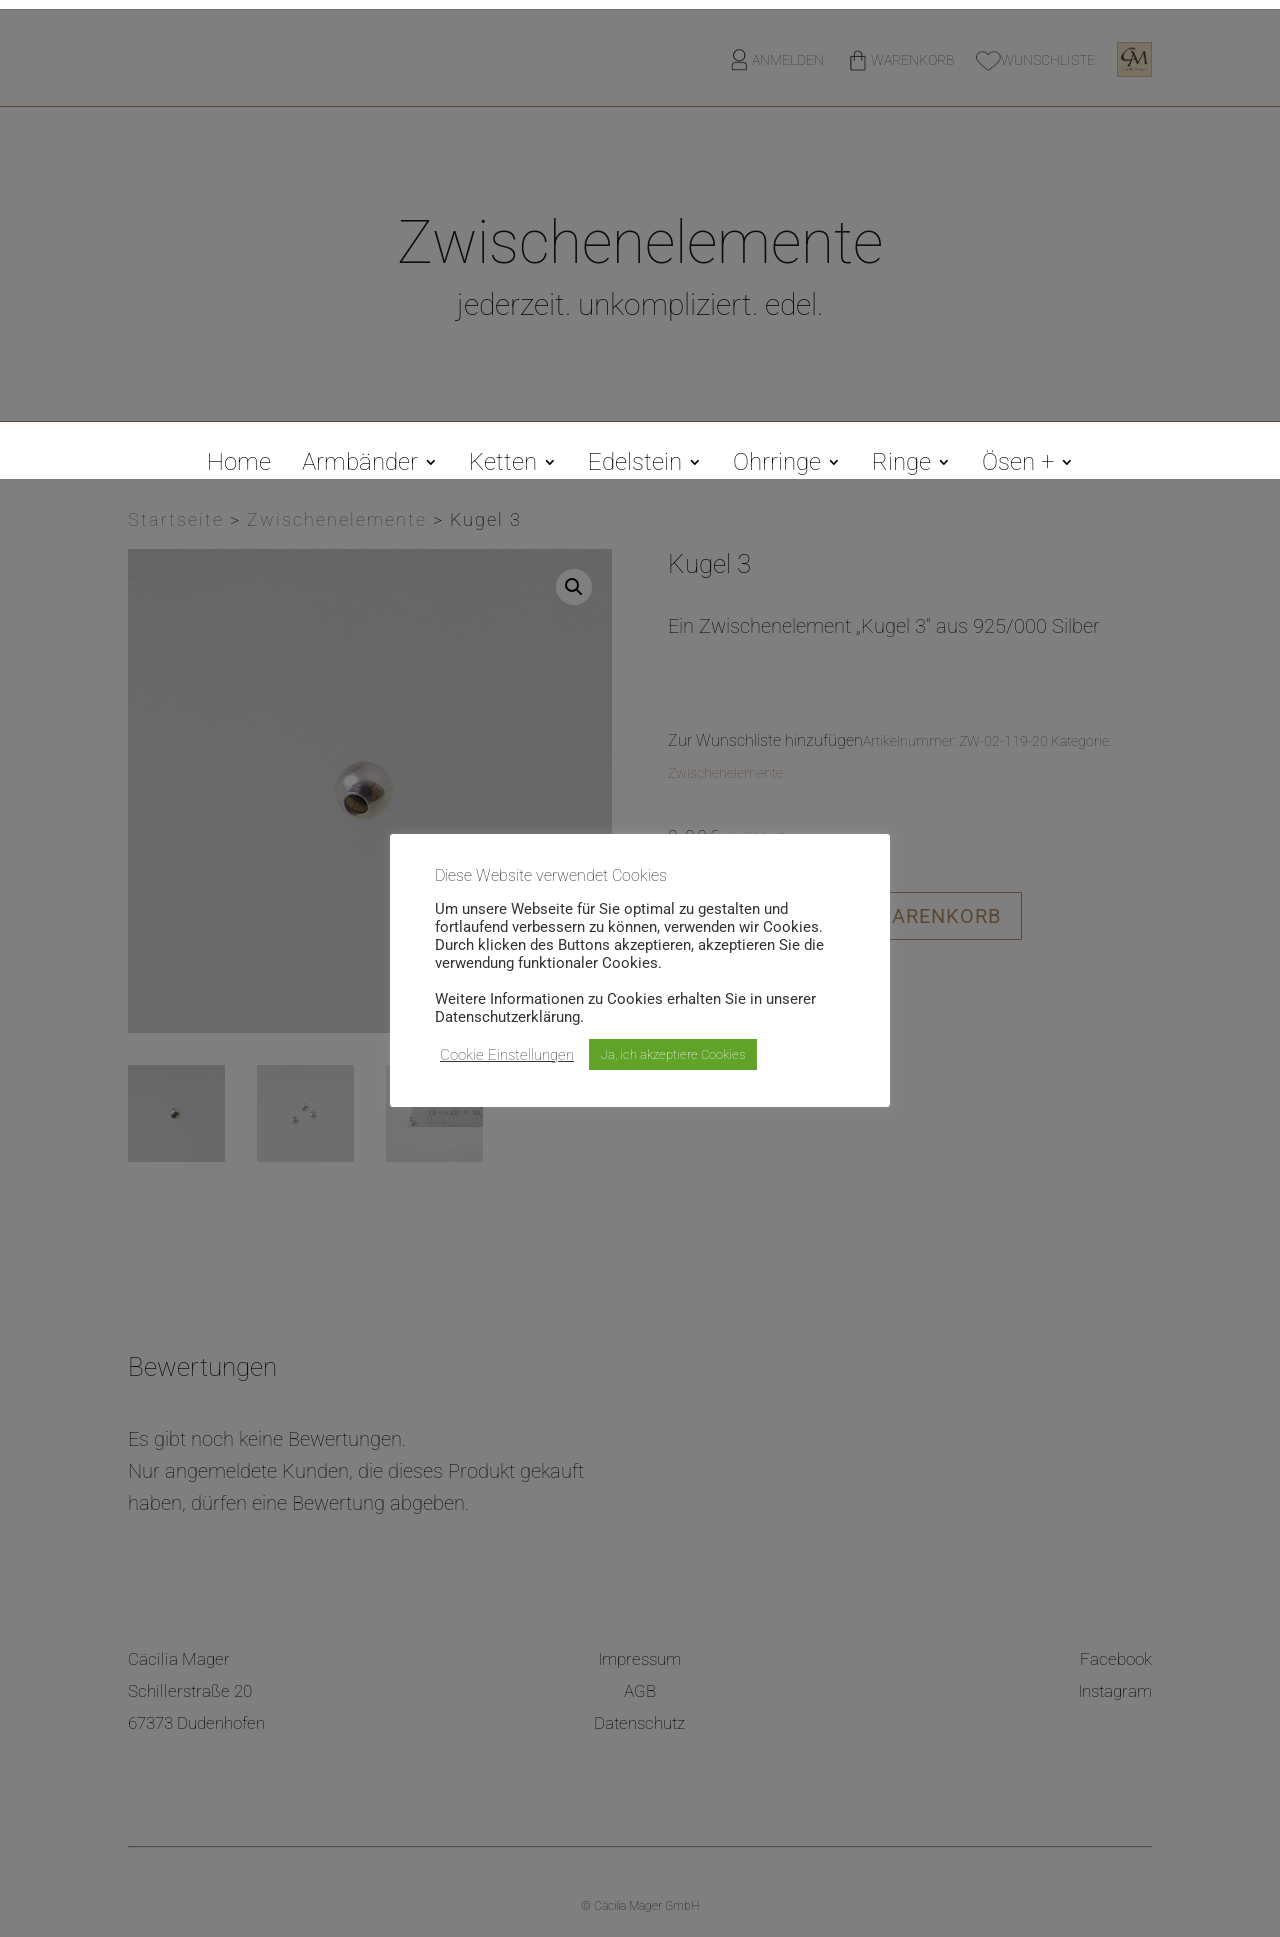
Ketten (503, 465)
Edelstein (635, 465)
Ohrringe (777, 465)
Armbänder (360, 465)
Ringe (901, 465)
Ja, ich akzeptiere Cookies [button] (673, 1054)
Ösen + (1018, 465)
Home (239, 465)
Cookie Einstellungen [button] (507, 1055)
